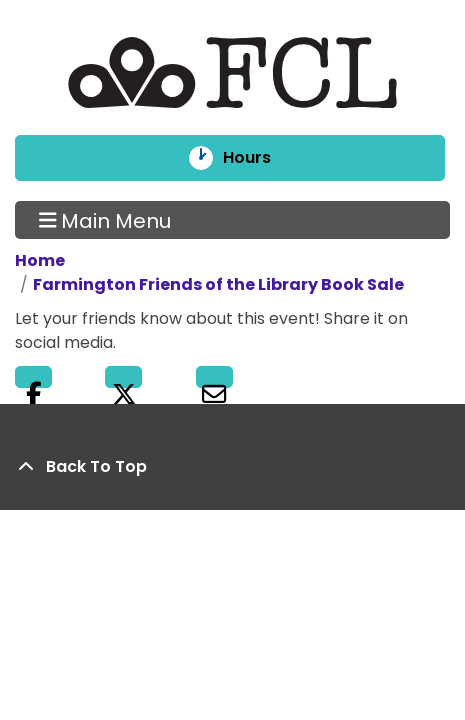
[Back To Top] (232, 467)
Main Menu (105, 220)
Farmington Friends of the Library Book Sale (218, 284)
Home (40, 260)
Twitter (123, 377)
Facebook (33, 377)
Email (214, 377)
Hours (260, 158)
